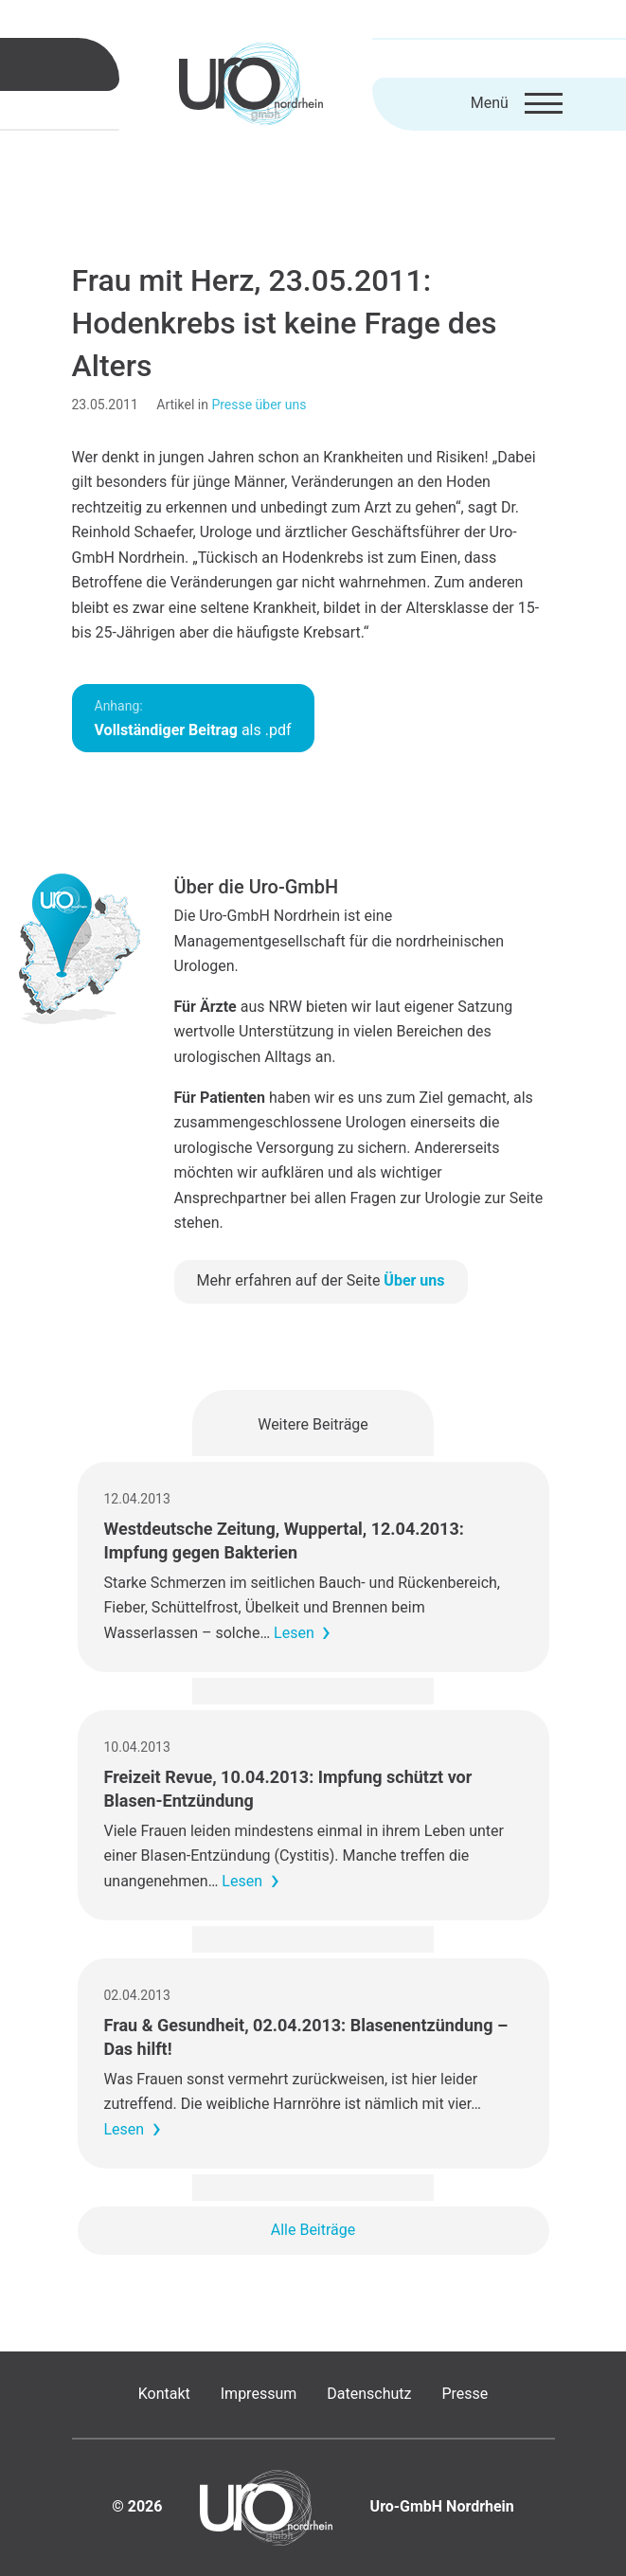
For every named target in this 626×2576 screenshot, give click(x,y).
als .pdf (193, 719)
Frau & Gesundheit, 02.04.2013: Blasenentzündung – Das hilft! (306, 2037)
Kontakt (164, 2394)
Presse (464, 2394)
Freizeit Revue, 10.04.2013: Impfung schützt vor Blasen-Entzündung (288, 1788)
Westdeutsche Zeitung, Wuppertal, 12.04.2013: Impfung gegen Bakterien (284, 1540)
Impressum (259, 2394)
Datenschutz (369, 2394)
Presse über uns (258, 404)
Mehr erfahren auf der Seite (321, 1280)
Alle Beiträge (313, 2230)
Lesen (294, 1633)
